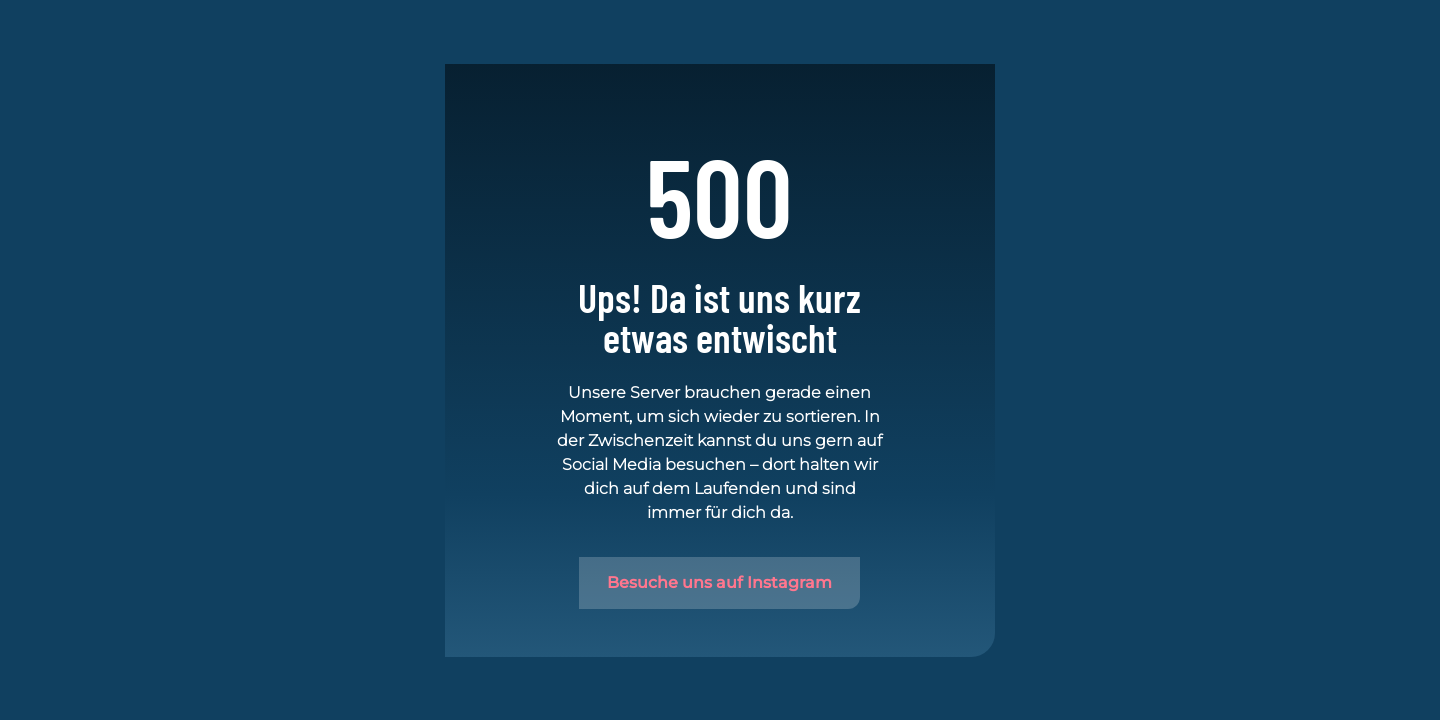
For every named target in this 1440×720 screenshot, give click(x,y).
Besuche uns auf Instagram (719, 582)
